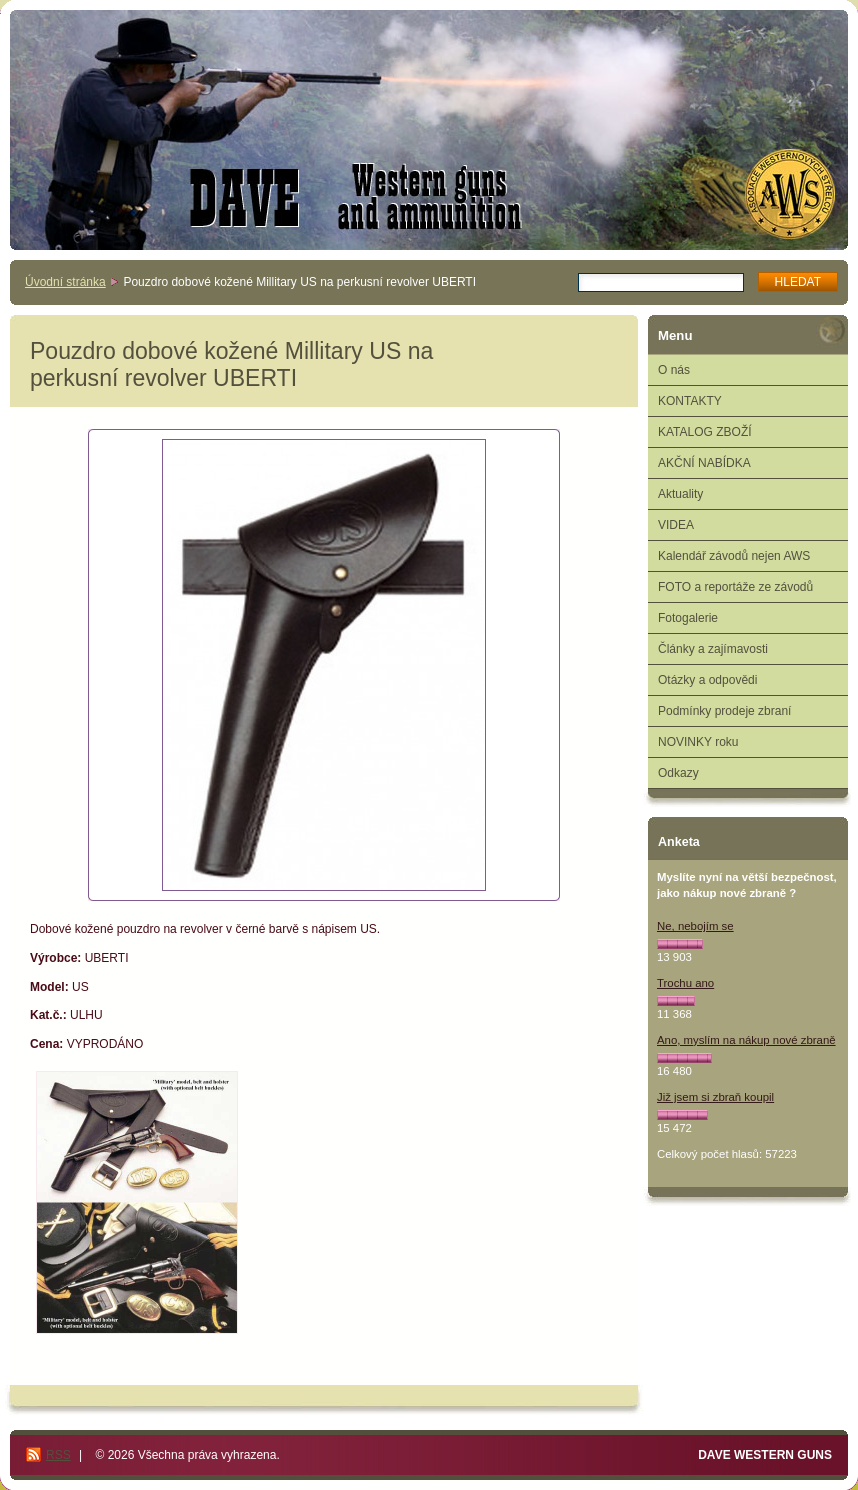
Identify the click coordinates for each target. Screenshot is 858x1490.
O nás (674, 370)
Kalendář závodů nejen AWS (734, 556)
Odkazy (678, 773)
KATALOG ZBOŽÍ (705, 432)
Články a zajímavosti (713, 649)
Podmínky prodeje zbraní (724, 711)
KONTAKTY (690, 401)
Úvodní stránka (65, 282)
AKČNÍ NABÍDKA (704, 463)
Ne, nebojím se (695, 926)
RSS (58, 1455)
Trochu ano (685, 983)
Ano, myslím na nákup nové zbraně (746, 1040)
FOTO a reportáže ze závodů (735, 587)
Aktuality (680, 494)
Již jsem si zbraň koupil (715, 1097)
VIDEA (676, 525)
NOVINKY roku (698, 742)
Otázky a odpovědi (707, 680)
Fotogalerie (688, 618)
